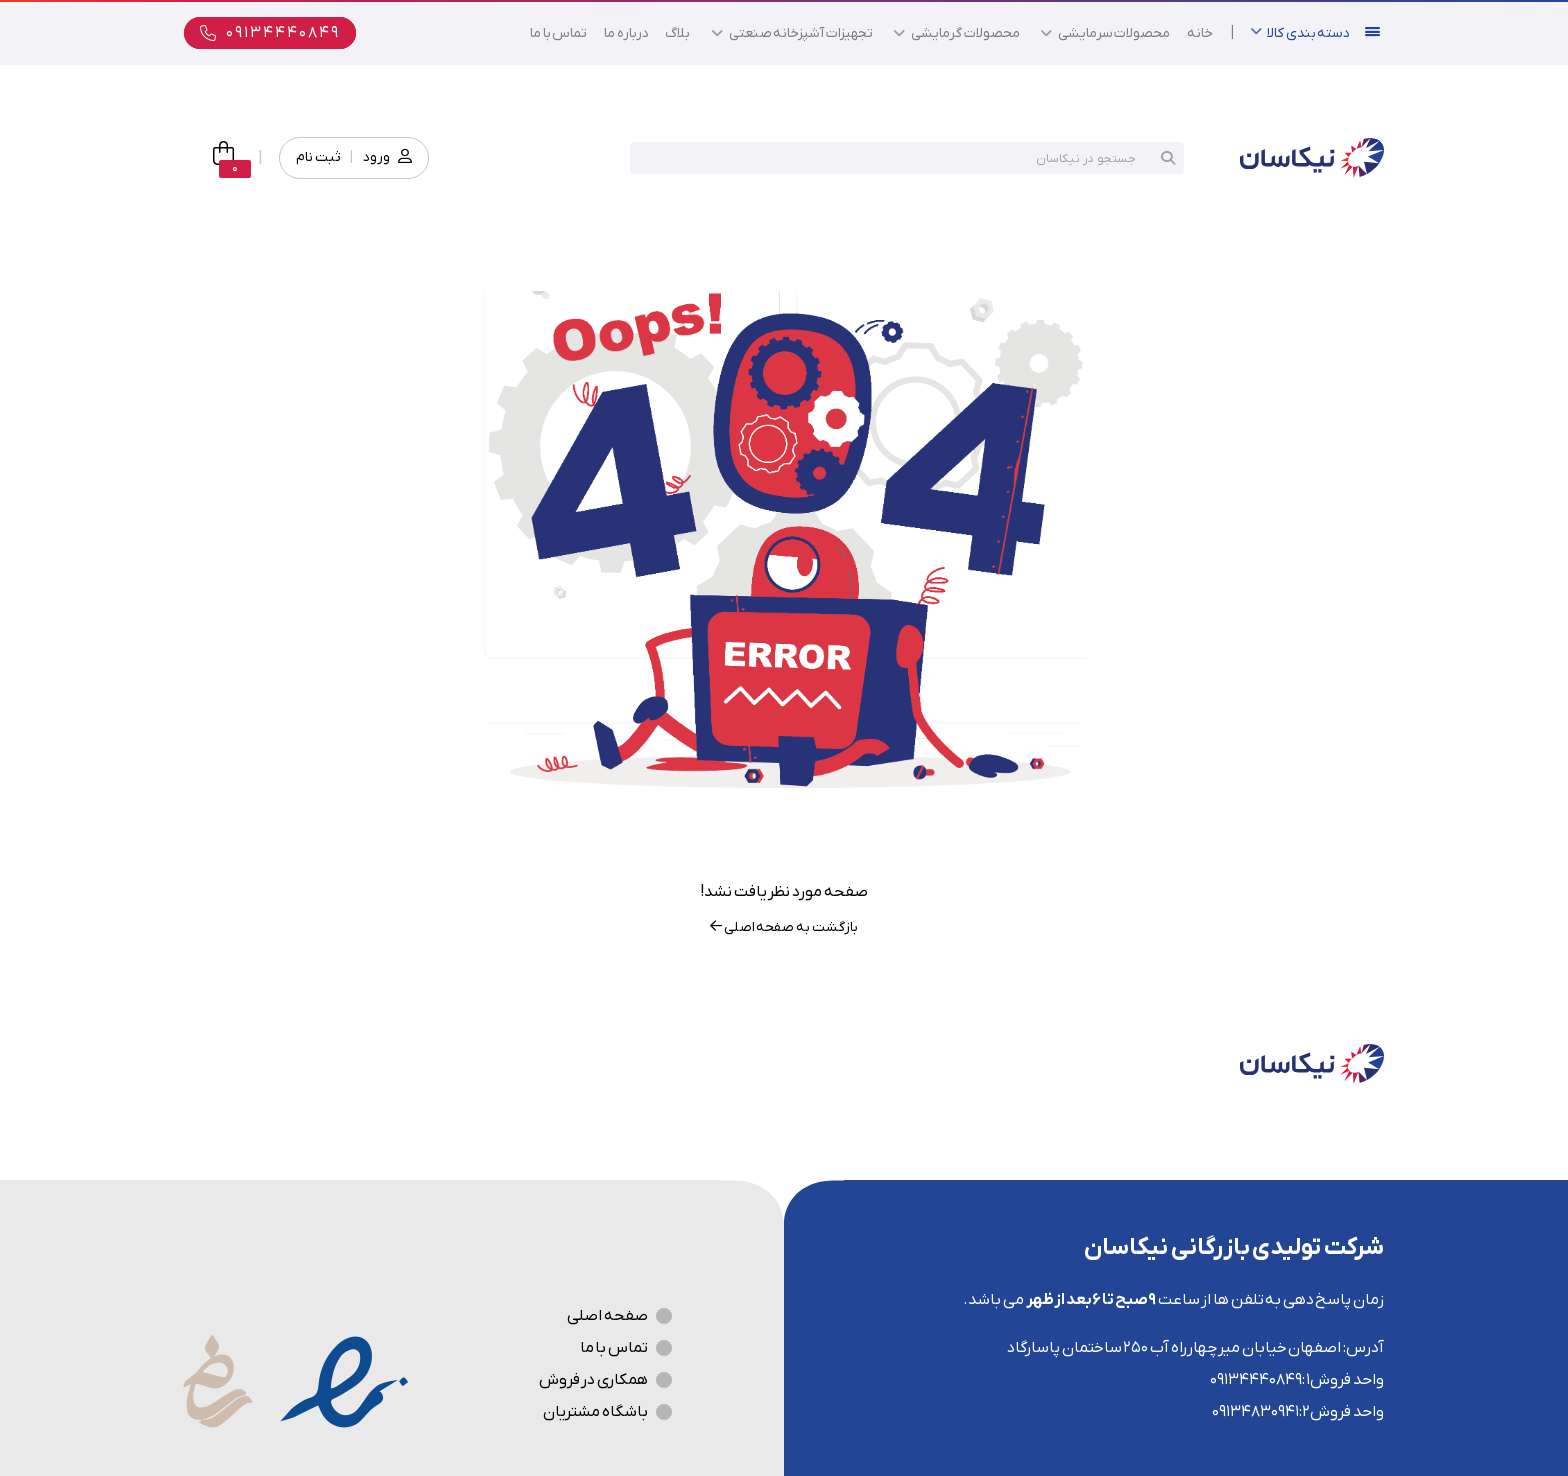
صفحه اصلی (607, 1316)
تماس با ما (614, 1348)
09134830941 (1255, 1412)
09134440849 (1256, 1380)
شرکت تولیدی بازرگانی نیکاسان (1234, 1248)
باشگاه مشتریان (595, 1412)
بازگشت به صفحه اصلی (783, 927)
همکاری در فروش (593, 1380)
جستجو (1168, 158)
